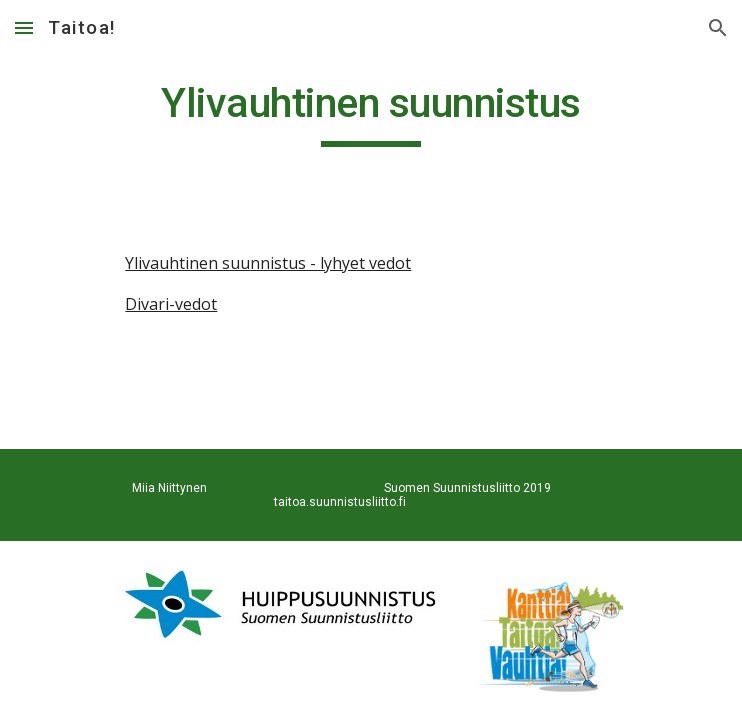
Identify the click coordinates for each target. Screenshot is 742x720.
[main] (370, 112)
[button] (24, 27)
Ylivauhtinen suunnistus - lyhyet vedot (268, 263)
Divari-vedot (171, 304)
